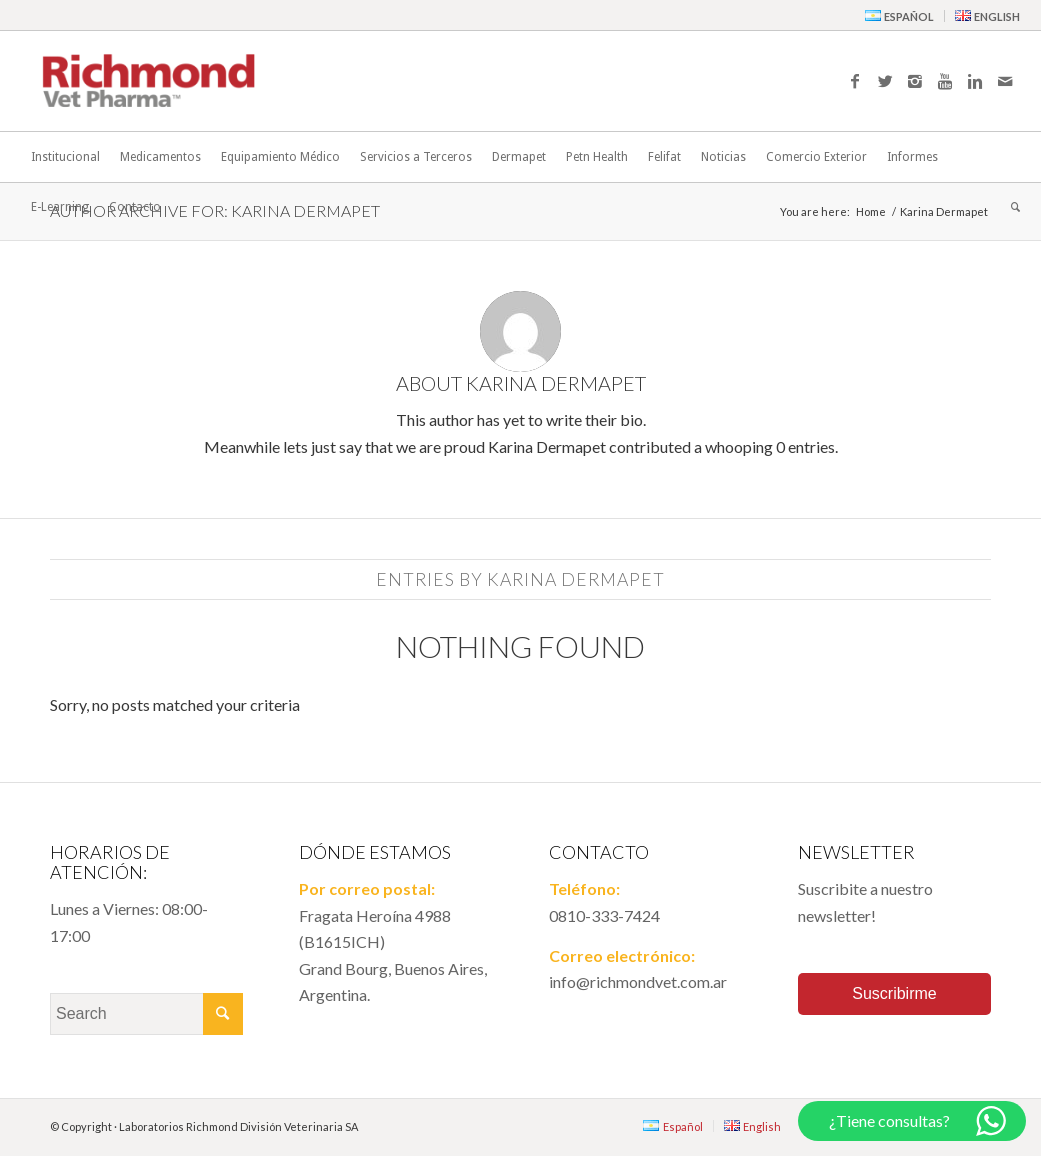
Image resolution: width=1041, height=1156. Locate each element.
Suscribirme (894, 993)
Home (871, 211)
